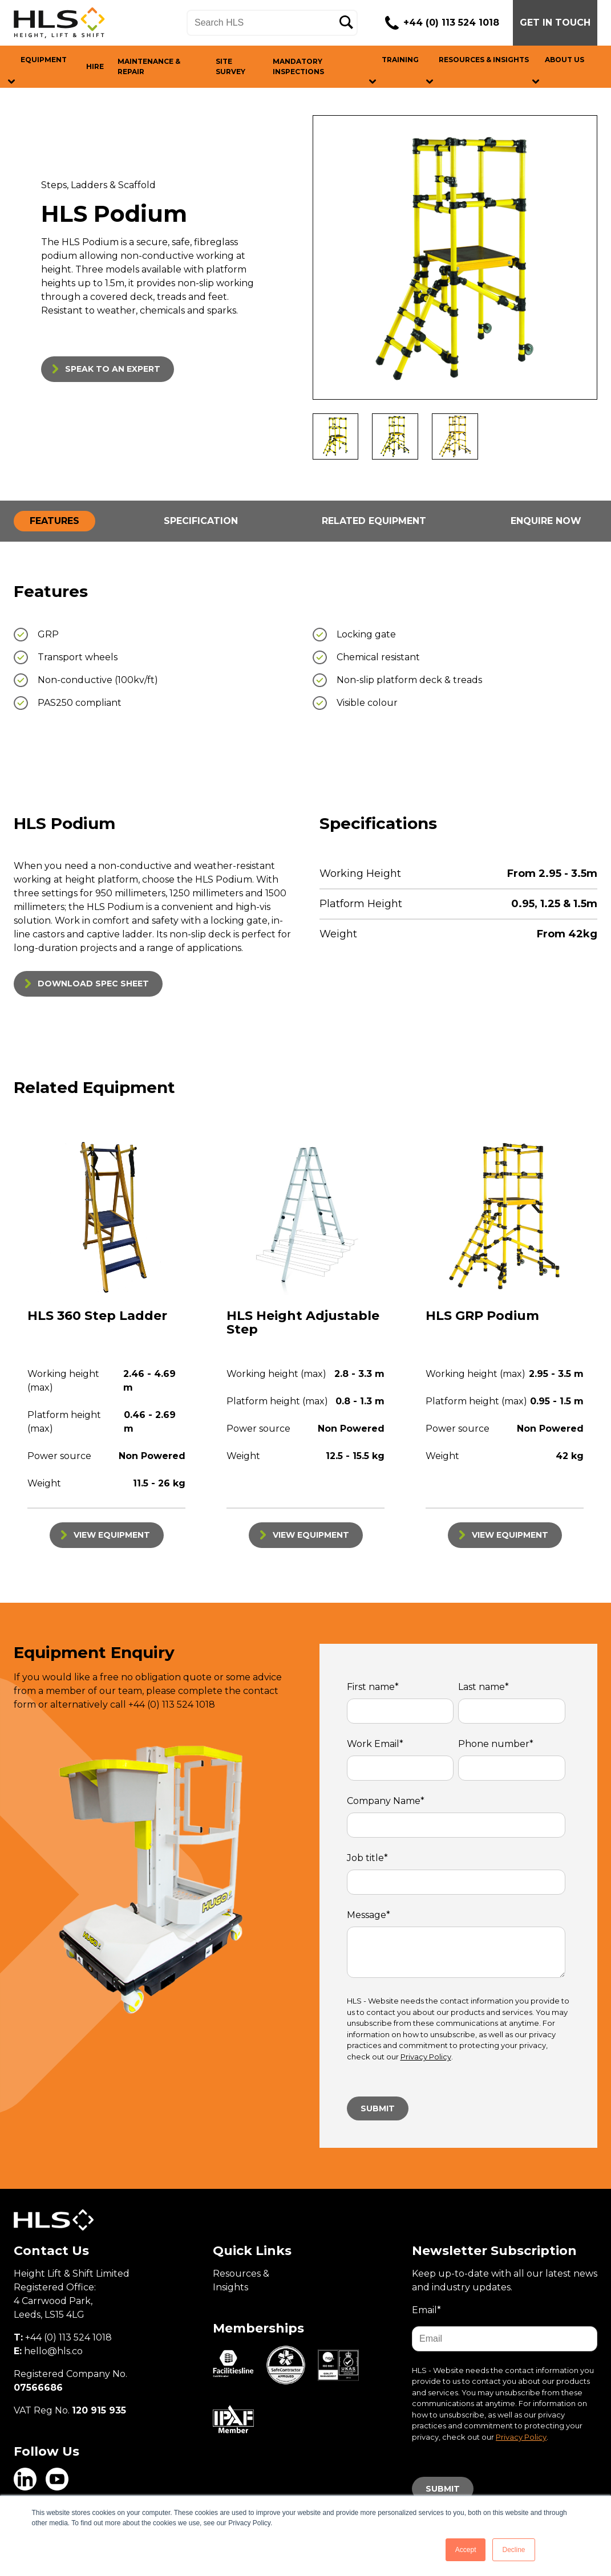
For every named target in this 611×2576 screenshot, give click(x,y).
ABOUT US (564, 59)
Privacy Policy (425, 2056)
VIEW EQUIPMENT (112, 1535)
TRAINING (400, 59)
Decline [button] (513, 2550)
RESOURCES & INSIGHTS (484, 59)
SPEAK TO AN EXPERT (112, 369)
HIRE (95, 66)
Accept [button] (465, 2550)
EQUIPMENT (44, 59)
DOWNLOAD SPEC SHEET (93, 983)
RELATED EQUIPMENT (374, 520)
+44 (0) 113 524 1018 (451, 22)
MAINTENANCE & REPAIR (149, 66)
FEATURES (54, 520)
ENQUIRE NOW (546, 520)
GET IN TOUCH (555, 22)
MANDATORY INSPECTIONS (298, 66)
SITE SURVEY (230, 66)
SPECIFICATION (201, 520)
